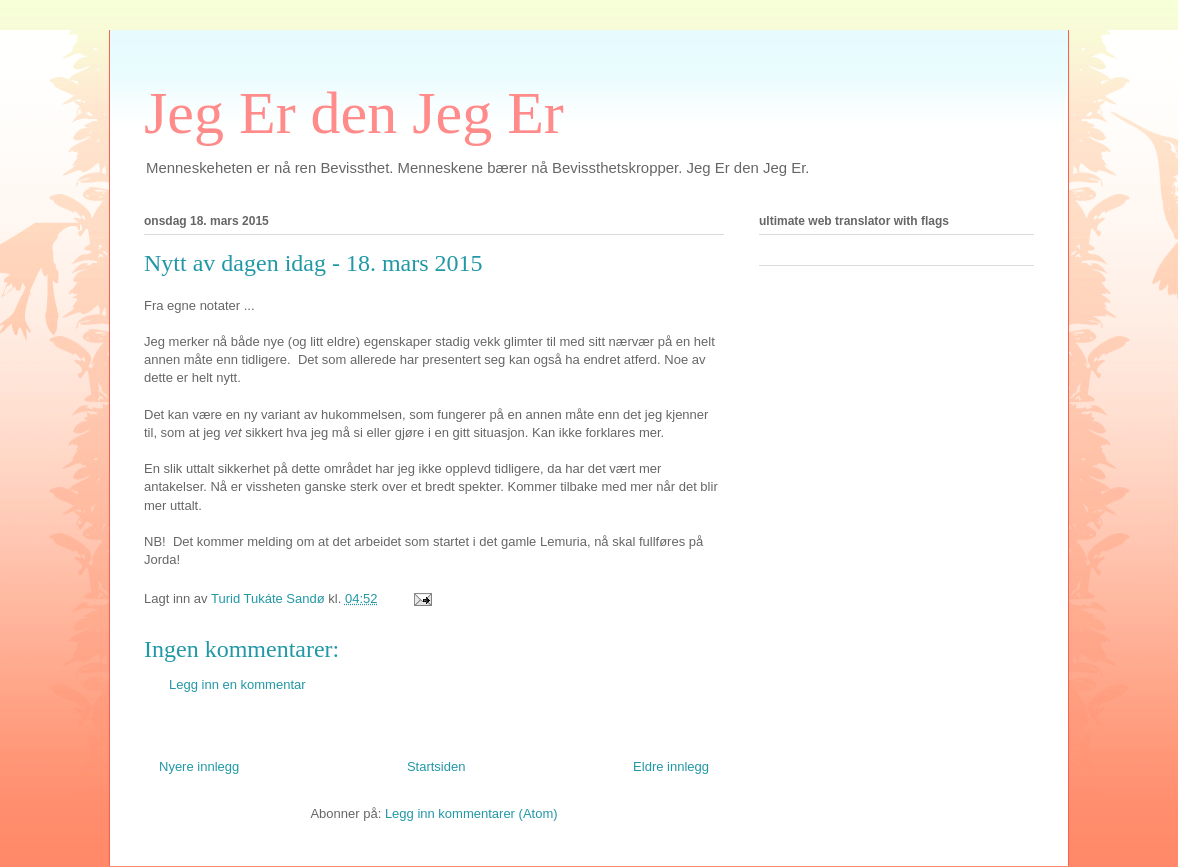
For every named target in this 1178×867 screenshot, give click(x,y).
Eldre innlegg (671, 766)
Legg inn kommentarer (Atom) (471, 813)
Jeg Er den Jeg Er (354, 113)
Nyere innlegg (199, 766)
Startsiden (436, 766)
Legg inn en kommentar (237, 684)
